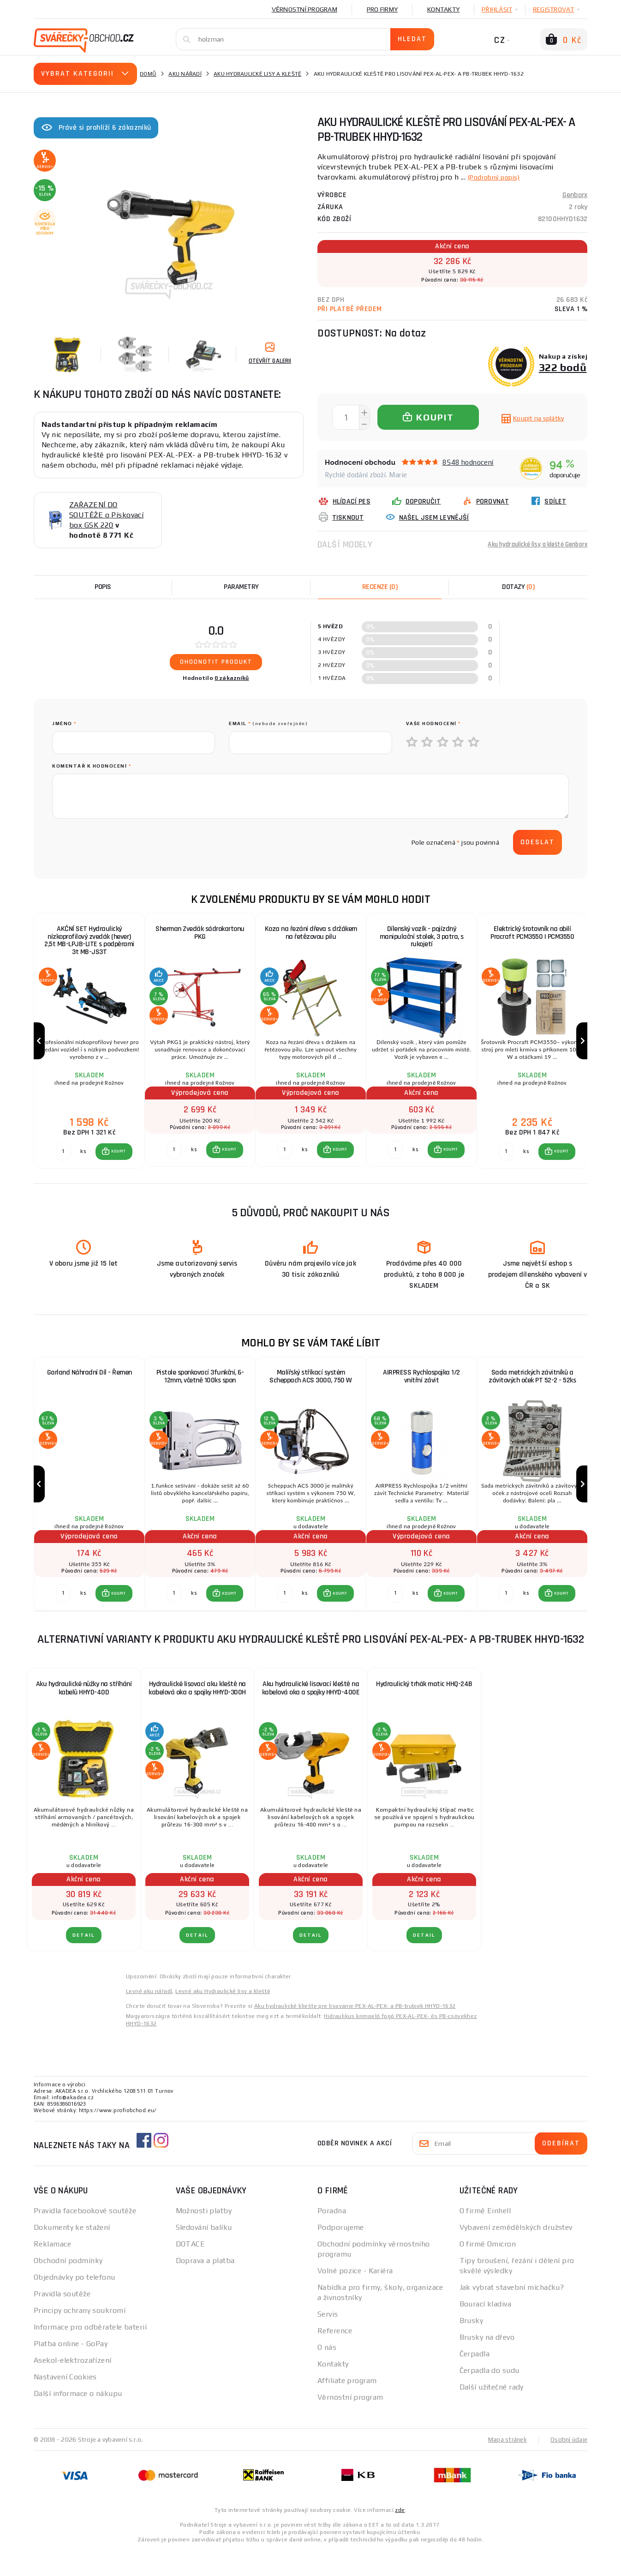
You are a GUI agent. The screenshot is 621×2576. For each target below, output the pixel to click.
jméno (64, 723)
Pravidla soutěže (62, 2319)
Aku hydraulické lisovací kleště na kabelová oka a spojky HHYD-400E (311, 1714)
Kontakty (443, 9)
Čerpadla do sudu (489, 2396)
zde (400, 2535)
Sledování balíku (204, 2253)
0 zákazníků (232, 678)
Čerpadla (475, 2379)
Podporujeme (340, 2253)
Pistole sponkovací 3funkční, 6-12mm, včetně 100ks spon (200, 1390)
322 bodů (563, 367)
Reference (334, 2356)
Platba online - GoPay (70, 2369)
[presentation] (122, 842)
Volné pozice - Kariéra (355, 2296)
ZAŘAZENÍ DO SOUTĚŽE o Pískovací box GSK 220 (106, 514)
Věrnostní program (304, 9)
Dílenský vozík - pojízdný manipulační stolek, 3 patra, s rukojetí (422, 938)
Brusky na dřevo (487, 2363)
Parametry (241, 587)
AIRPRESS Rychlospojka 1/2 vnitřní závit (421, 1390)
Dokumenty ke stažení (72, 2253)
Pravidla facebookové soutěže (85, 2236)
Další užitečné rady (492, 2412)
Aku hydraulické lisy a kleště (257, 74)
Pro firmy (382, 9)
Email (268, 723)
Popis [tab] (103, 587)
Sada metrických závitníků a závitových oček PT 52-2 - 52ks (532, 1390)
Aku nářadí (185, 74)
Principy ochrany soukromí (79, 2336)
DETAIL (83, 1961)
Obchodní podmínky (68, 2286)
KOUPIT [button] (118, 1164)
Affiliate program (346, 2406)
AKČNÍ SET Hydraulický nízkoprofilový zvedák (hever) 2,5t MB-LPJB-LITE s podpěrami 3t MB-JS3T (89, 942)
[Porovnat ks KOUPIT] (63, 1164)
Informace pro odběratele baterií (90, 2352)
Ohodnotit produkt (216, 662)
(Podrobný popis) (498, 177)
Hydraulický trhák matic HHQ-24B (424, 1710)
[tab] (379, 587)
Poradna (331, 2236)
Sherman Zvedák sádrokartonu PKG (200, 934)
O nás (326, 2373)
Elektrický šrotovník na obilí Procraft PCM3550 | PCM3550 (532, 934)
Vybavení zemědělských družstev (516, 2253)
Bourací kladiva (486, 2329)
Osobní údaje (568, 2465)
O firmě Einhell (485, 2236)
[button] (114, 1164)
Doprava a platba (205, 2286)
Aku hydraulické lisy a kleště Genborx (529, 544)
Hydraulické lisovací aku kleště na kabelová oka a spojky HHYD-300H (197, 1714)
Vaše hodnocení (433, 723)
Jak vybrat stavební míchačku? (512, 2313)
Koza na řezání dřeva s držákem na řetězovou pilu (311, 934)
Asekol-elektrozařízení (73, 2386)
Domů (148, 74)
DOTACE (190, 2269)
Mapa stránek (505, 2465)
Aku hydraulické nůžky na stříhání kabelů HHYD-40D (84, 1714)
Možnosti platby (204, 2236)
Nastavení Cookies (65, 2402)
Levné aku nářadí (149, 2017)
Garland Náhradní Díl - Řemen (89, 1386)
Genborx (574, 195)
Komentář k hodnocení (91, 766)
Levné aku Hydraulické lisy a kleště (222, 2017)
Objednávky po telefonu (74, 2303)
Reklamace (52, 2269)
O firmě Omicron (488, 2269)
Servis (327, 2340)
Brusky (472, 2346)
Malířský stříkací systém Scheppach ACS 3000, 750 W (310, 1390)
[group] (89, 1047)
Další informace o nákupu (78, 2419)
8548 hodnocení (468, 462)
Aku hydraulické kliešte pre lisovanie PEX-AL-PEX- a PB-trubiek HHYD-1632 (355, 2032)
